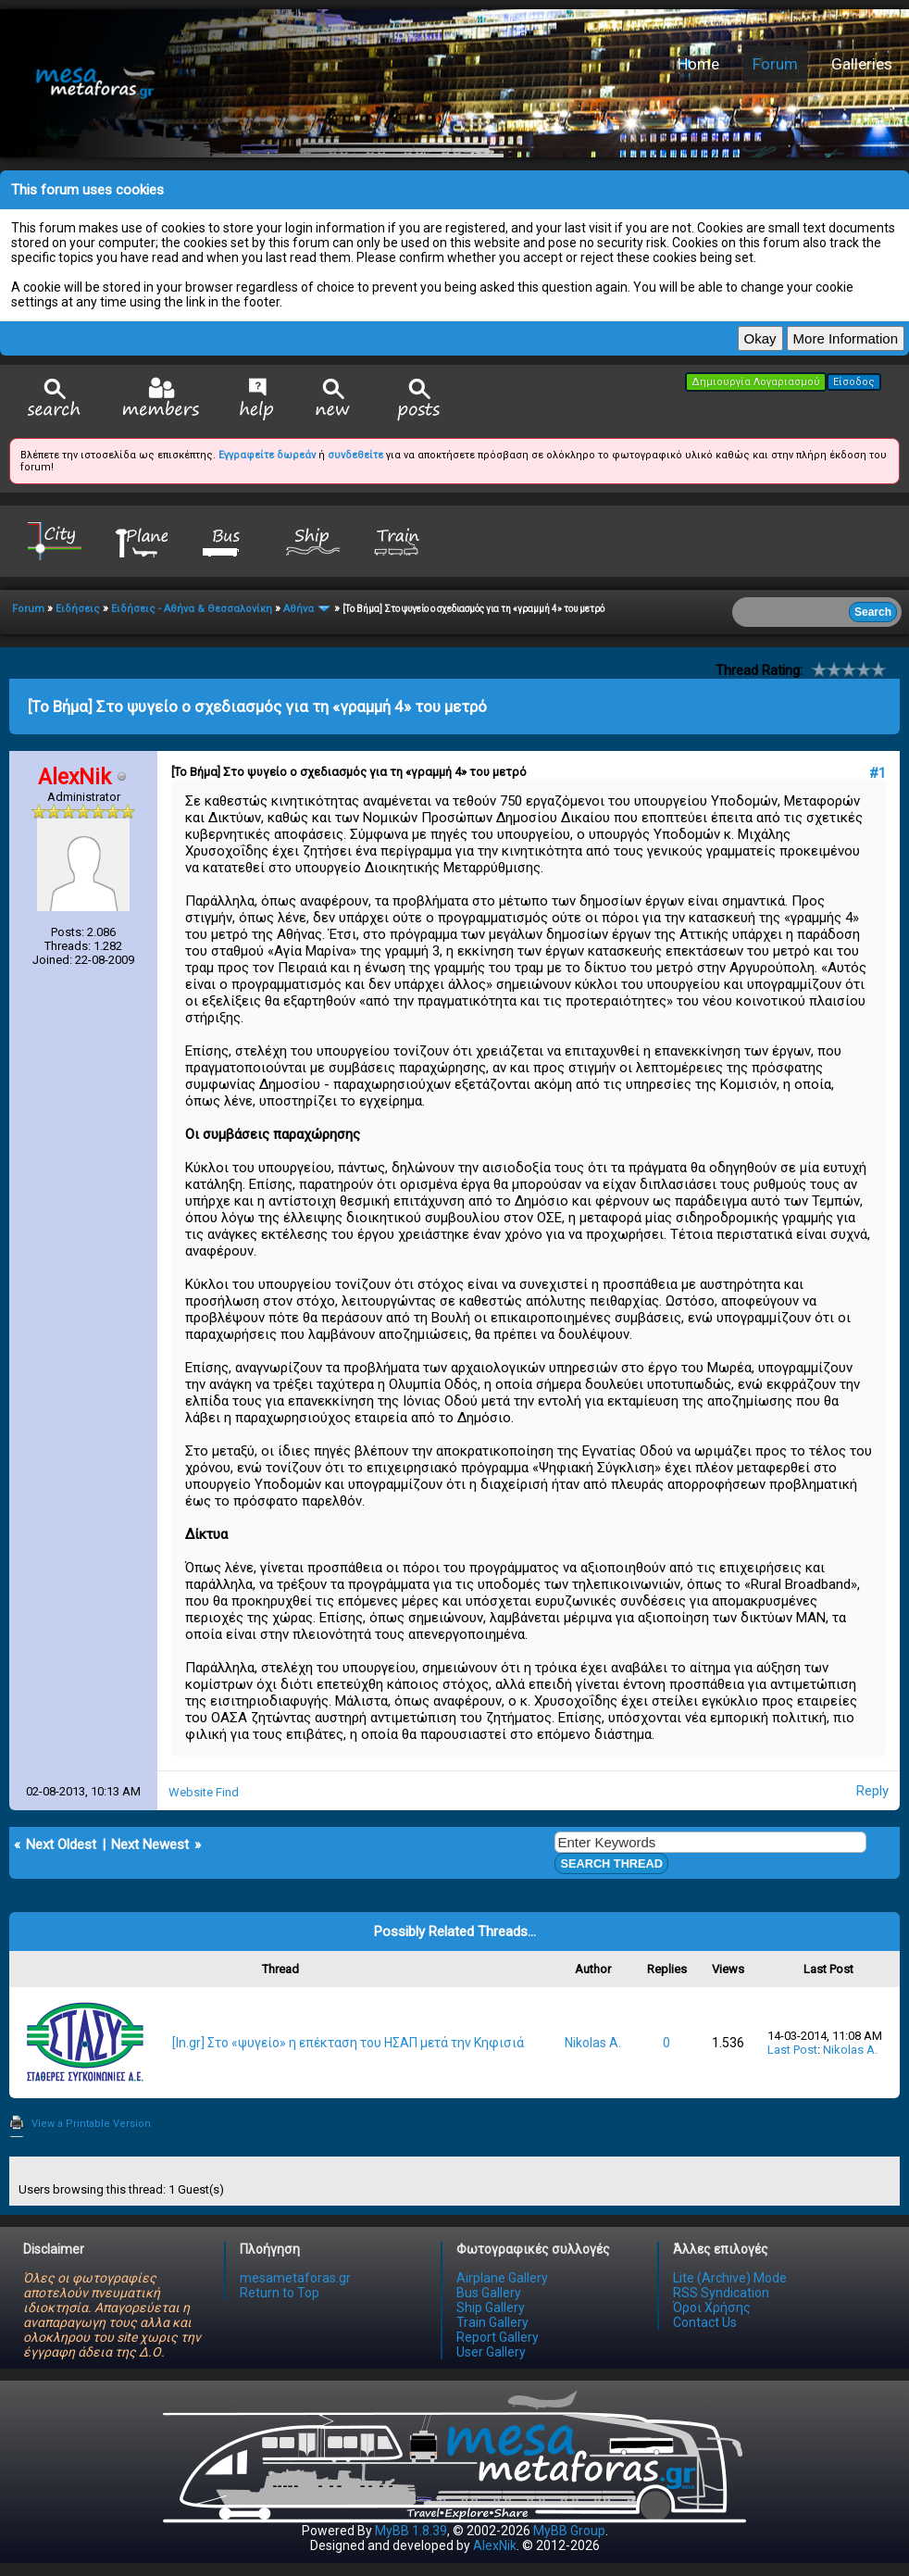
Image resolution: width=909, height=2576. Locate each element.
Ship (313, 540)
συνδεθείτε (355, 455)
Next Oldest (61, 1844)
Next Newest (150, 1844)
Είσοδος (854, 382)
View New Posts (333, 399)
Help (257, 399)
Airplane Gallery (502, 2277)
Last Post (792, 2050)
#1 (877, 773)
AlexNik (495, 2545)
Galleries (861, 64)
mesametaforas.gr (295, 2277)
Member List (160, 398)
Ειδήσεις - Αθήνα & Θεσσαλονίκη (191, 609)
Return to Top (279, 2292)
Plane (141, 540)
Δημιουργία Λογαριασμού (755, 382)
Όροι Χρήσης (712, 2307)
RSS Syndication (721, 2292)
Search (54, 399)
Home (698, 64)
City (54, 540)
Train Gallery (492, 2322)
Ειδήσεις (78, 609)
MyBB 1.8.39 (411, 2530)
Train (399, 540)
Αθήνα (298, 609)
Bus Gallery (488, 2292)
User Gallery (491, 2352)
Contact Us (705, 2322)
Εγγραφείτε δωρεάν (267, 455)
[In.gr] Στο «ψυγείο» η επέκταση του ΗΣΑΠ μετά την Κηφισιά (348, 2042)
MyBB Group (569, 2530)
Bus (227, 540)
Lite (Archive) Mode (730, 2277)
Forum (775, 64)
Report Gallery (497, 2337)
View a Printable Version (91, 2124)
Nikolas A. (593, 2042)
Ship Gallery (490, 2307)
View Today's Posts (419, 399)
